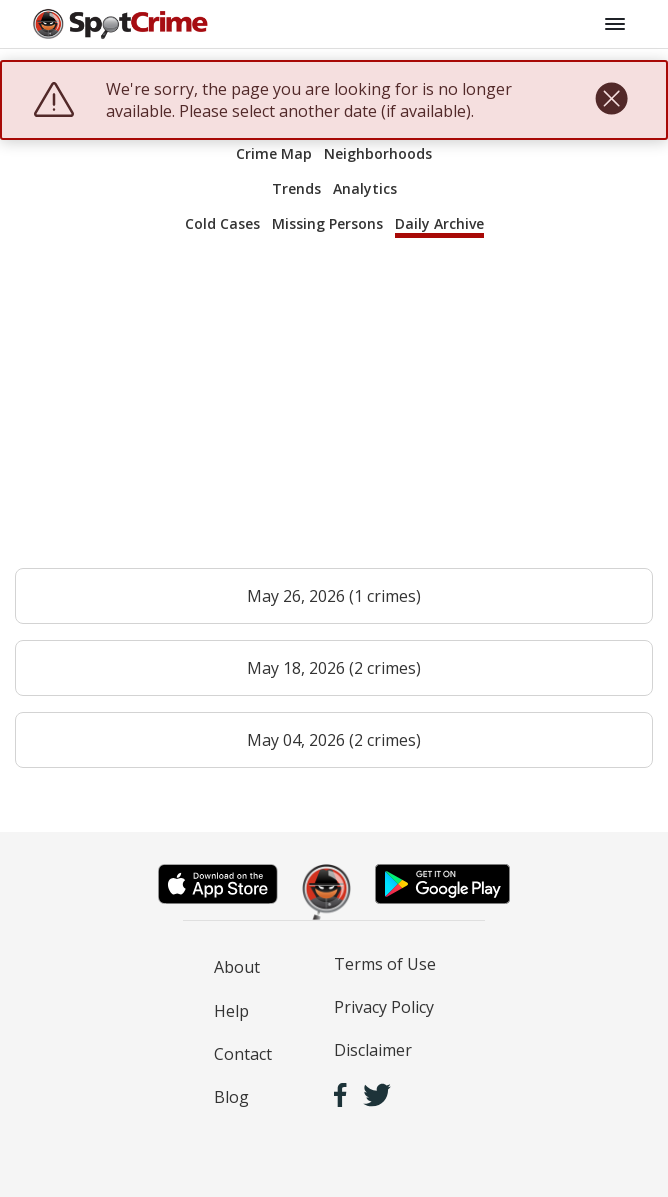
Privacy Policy (384, 1007)
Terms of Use (385, 964)
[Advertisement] (334, 412)
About (237, 967)
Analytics (365, 188)
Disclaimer (373, 1050)
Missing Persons (327, 223)
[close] (611, 100)
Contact (243, 1054)
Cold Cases (222, 223)
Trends (296, 188)
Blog (231, 1097)
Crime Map (274, 153)
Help (231, 1011)
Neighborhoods (378, 153)
